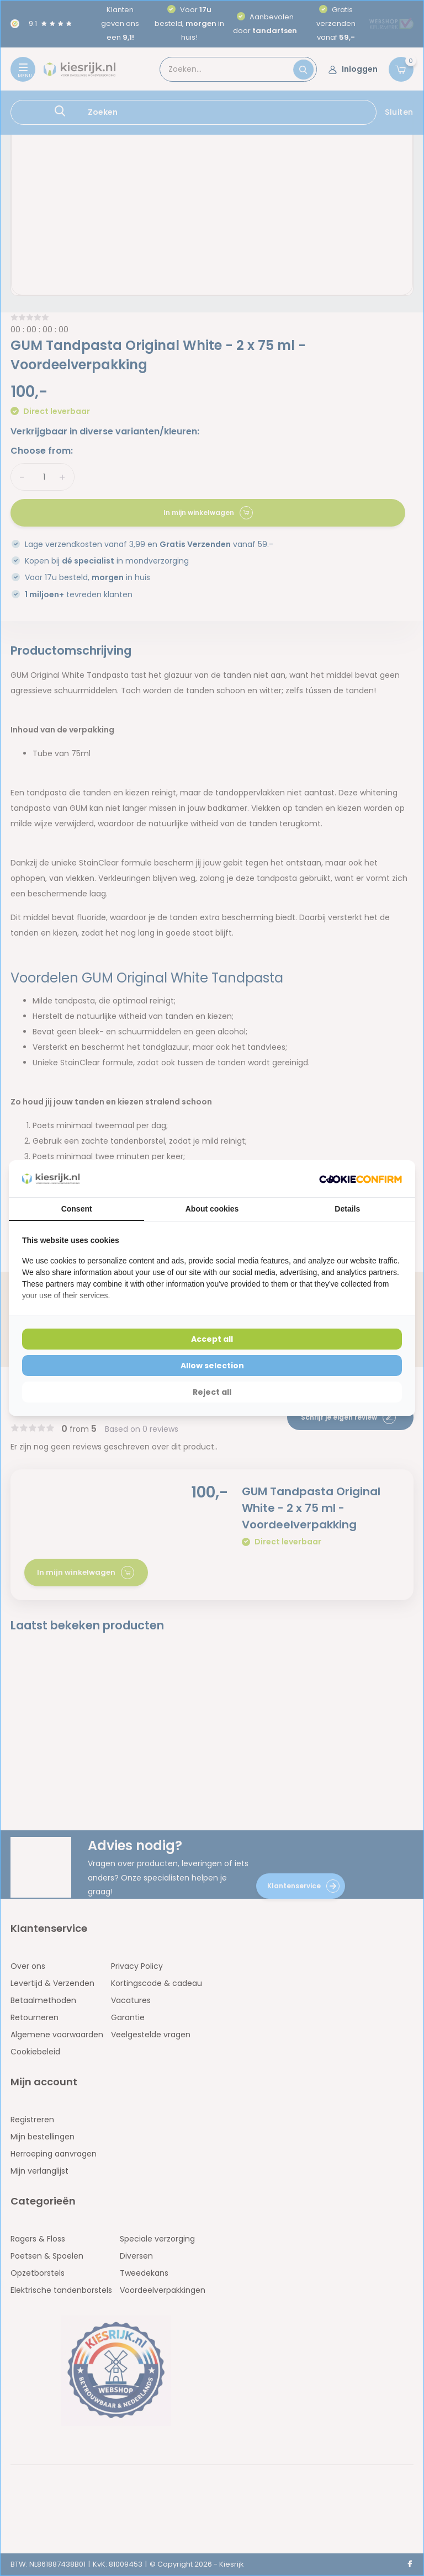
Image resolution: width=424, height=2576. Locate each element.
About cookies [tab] (212, 1208)
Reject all (212, 1392)
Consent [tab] (76, 1208)
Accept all (212, 1339)
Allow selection (212, 1365)
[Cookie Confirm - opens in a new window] (360, 1178)
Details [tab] (347, 1208)
